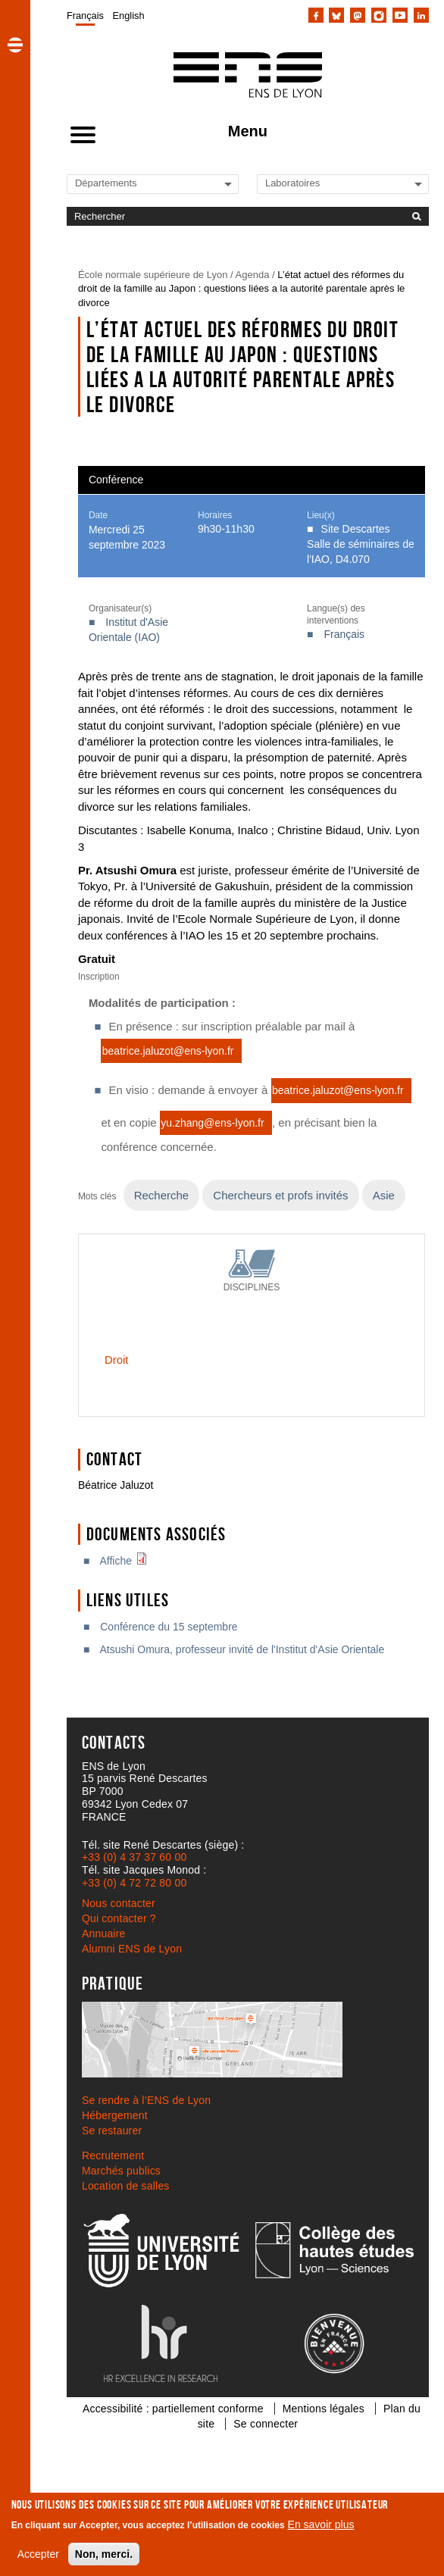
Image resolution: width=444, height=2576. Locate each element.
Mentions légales (323, 2408)
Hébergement (115, 2115)
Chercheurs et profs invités (280, 1195)
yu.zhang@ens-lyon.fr (212, 1123)
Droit (117, 1359)
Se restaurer (112, 2130)
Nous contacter (118, 1903)
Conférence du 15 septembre (168, 1627)
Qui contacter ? (119, 1918)
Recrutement (113, 2155)
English (129, 15)
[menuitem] (85, 15)
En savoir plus (321, 2524)
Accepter (38, 2554)
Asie (384, 1195)
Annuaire (104, 1933)
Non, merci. (104, 2554)
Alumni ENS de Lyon (132, 1949)
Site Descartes (355, 529)
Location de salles (126, 2186)
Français (85, 15)
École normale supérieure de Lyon (153, 274)
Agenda (253, 274)
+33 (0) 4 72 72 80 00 (134, 1883)
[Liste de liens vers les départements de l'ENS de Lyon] (126, 183)
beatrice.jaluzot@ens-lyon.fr (168, 1051)
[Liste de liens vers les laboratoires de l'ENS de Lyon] (317, 183)
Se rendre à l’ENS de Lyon (146, 2100)
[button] (15, 45)
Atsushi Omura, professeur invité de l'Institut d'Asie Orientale (241, 1649)
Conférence (116, 480)
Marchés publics (121, 2171)
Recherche (161, 1195)
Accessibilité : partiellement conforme (173, 2408)
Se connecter (265, 2424)
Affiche (127, 1561)
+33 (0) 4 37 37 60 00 (134, 1857)
